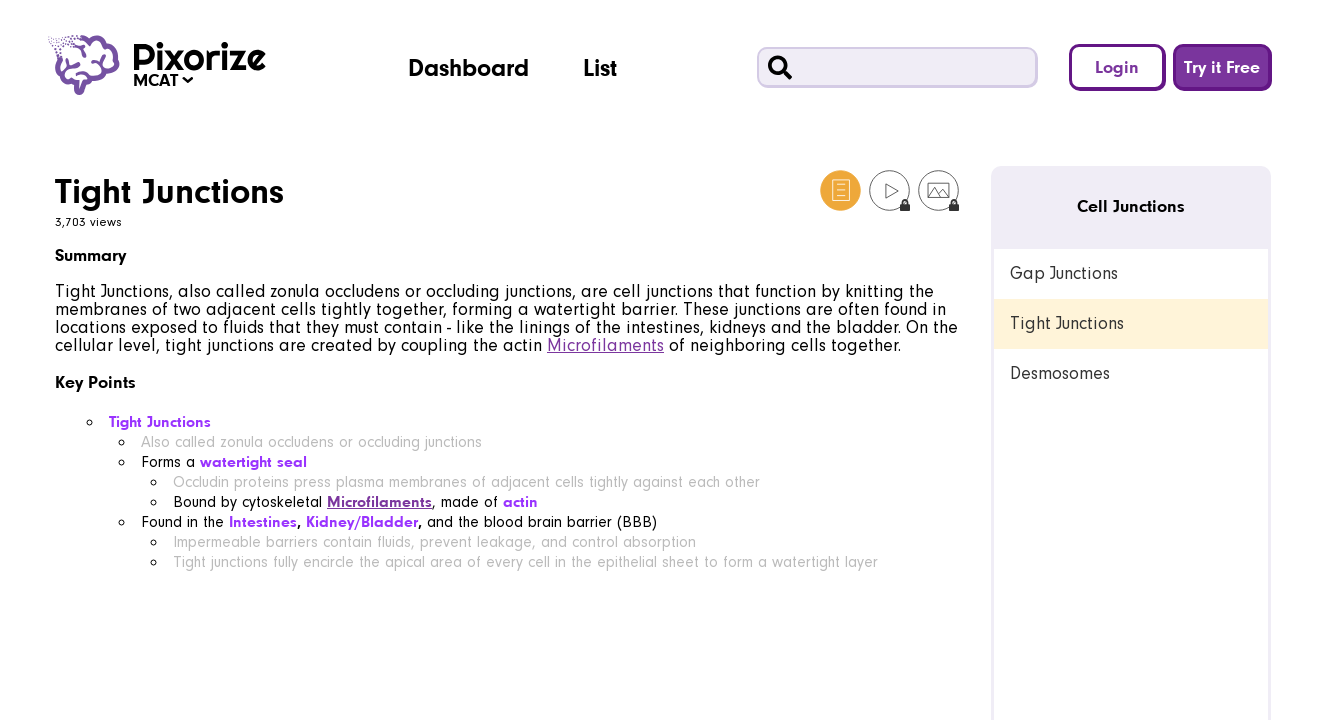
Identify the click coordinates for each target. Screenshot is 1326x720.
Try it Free (1222, 66)
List (600, 67)
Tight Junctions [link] (1067, 323)
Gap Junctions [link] (1064, 273)
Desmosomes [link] (1060, 373)
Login (1117, 66)
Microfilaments (605, 345)
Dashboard (468, 67)
